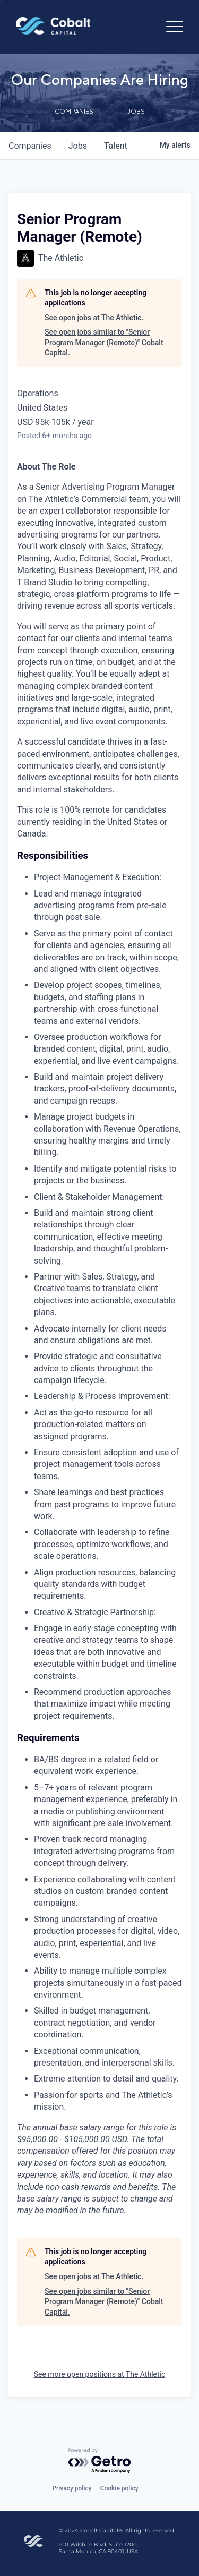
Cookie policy (119, 2488)
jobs (77, 146)
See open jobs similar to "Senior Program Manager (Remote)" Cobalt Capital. (104, 342)
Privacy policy (71, 2488)
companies (29, 146)
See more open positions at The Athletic (100, 2374)
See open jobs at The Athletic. (94, 317)
